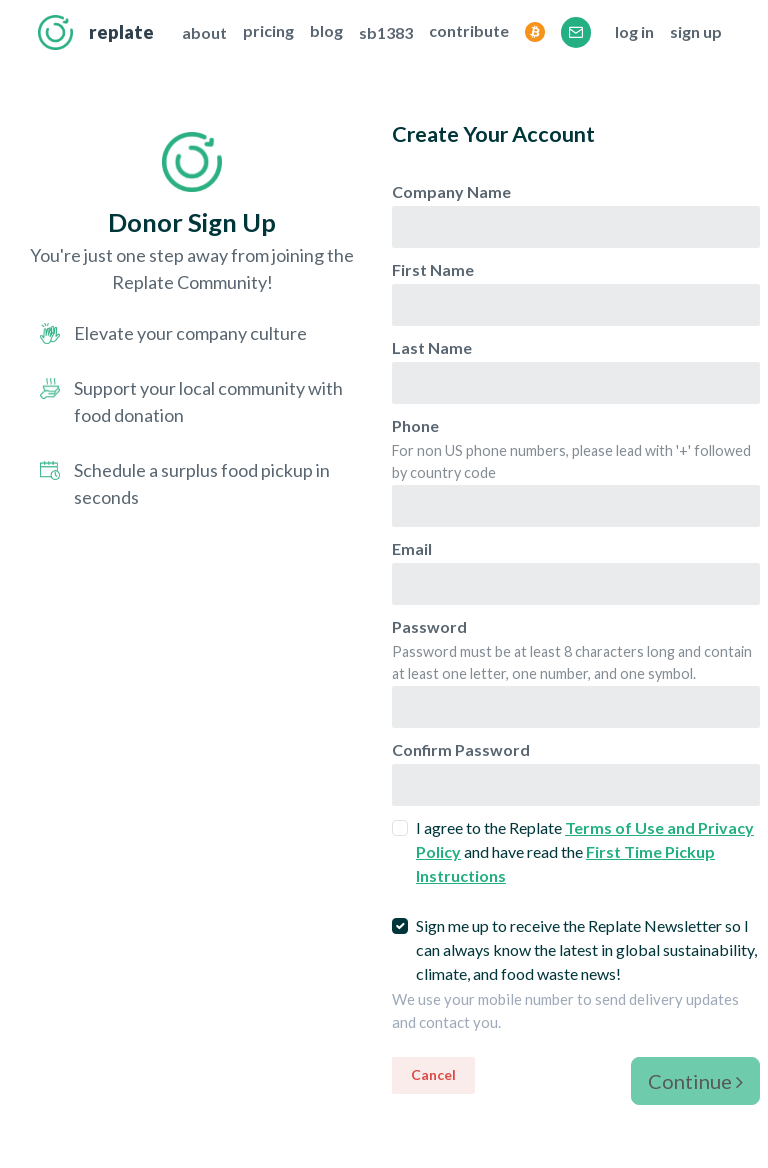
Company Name (451, 191)
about (204, 32)
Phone (415, 425)
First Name (433, 269)
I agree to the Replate (585, 851)
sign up (696, 31)
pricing (268, 30)
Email (412, 548)
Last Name (432, 347)
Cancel (433, 1074)
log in (634, 31)
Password (429, 626)
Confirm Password (461, 749)
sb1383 (386, 32)
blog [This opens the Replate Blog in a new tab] (326, 30)
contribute (469, 30)
